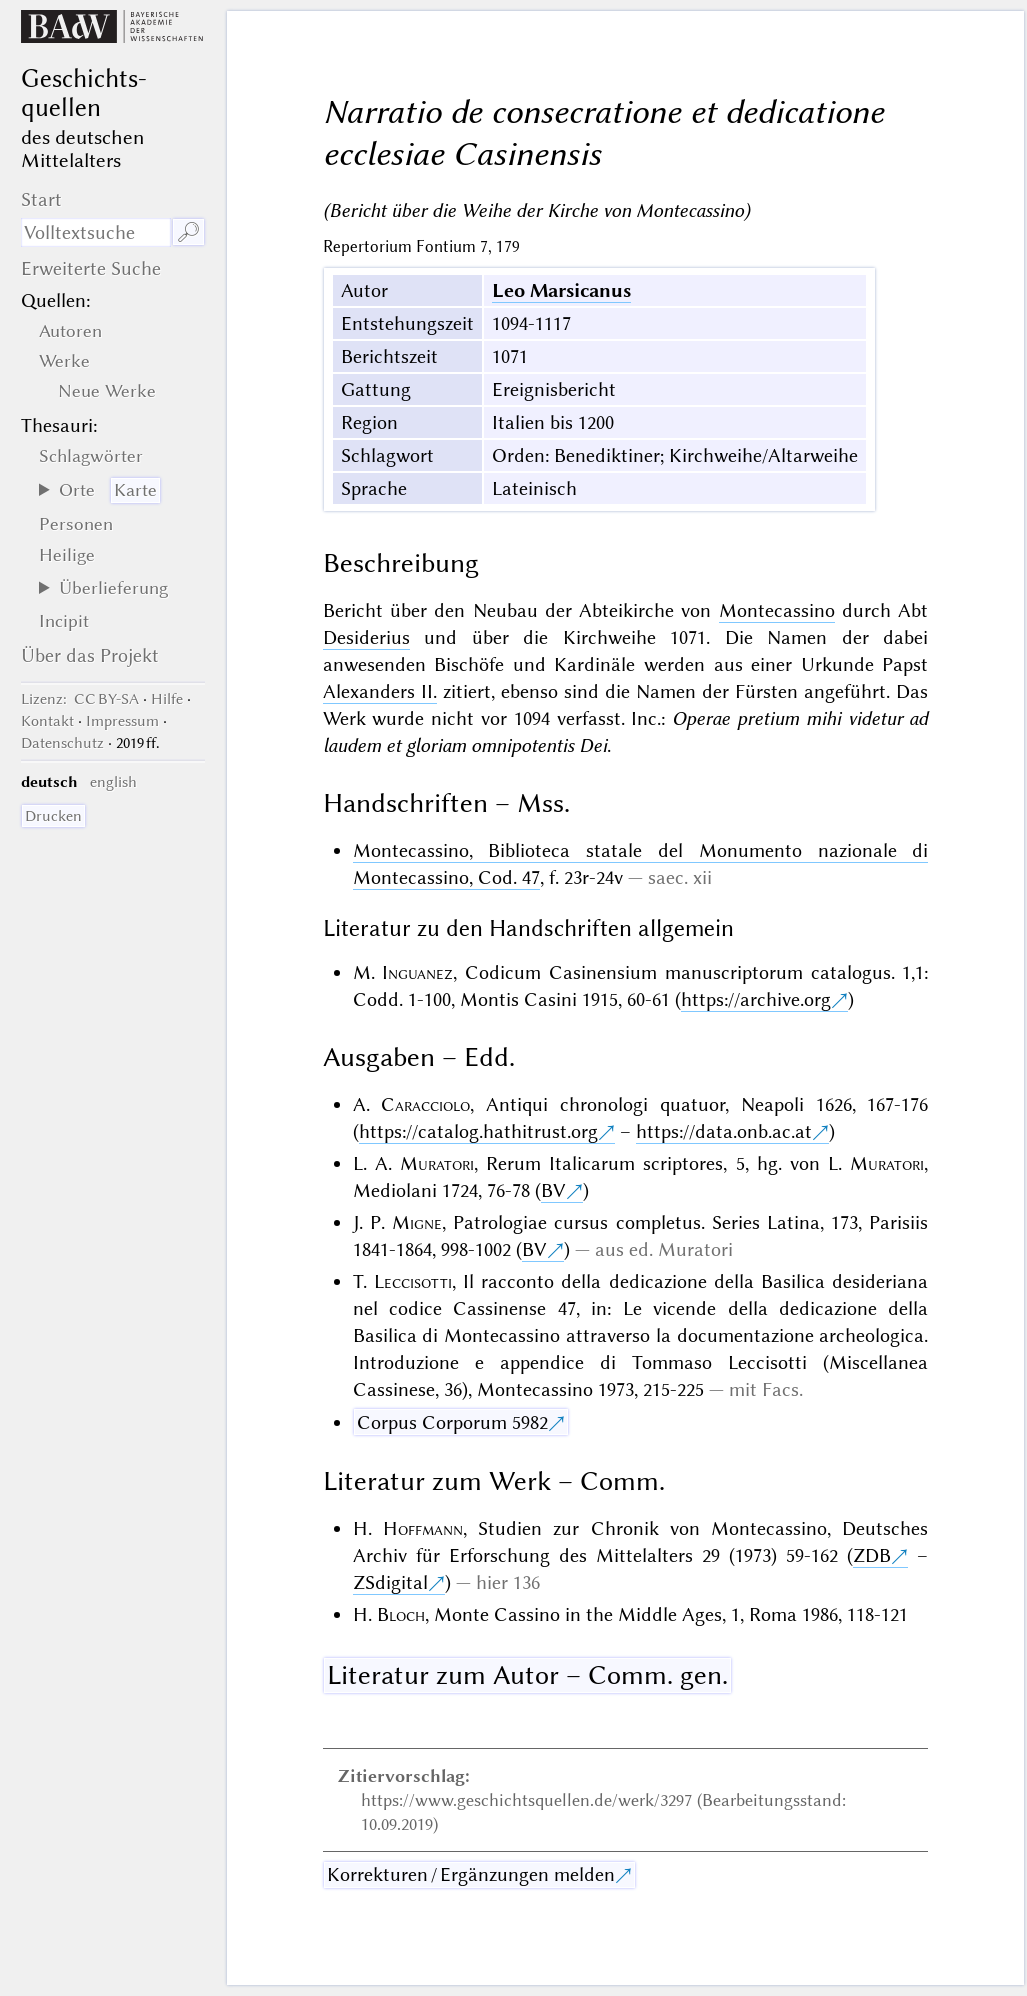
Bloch (401, 1614)
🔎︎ (188, 232)
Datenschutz (62, 743)
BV (553, 1190)
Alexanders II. (380, 691)
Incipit (64, 621)
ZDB (872, 1555)
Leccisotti (413, 1281)
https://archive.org (756, 999)
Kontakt (47, 721)
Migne (417, 1222)
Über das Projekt (90, 655)
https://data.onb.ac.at (724, 1131)
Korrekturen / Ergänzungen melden (471, 1874)
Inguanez (417, 972)
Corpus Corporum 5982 (452, 1422)
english (113, 782)
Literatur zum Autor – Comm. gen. (527, 1675)
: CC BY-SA (80, 699)
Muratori (437, 1163)
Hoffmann (423, 1528)
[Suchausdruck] (96, 232)
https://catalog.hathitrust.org (478, 1131)
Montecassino (777, 610)
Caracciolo (425, 1104)
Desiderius (366, 637)
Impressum (122, 721)
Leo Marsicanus (561, 290)
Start (41, 199)
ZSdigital (390, 1582)
